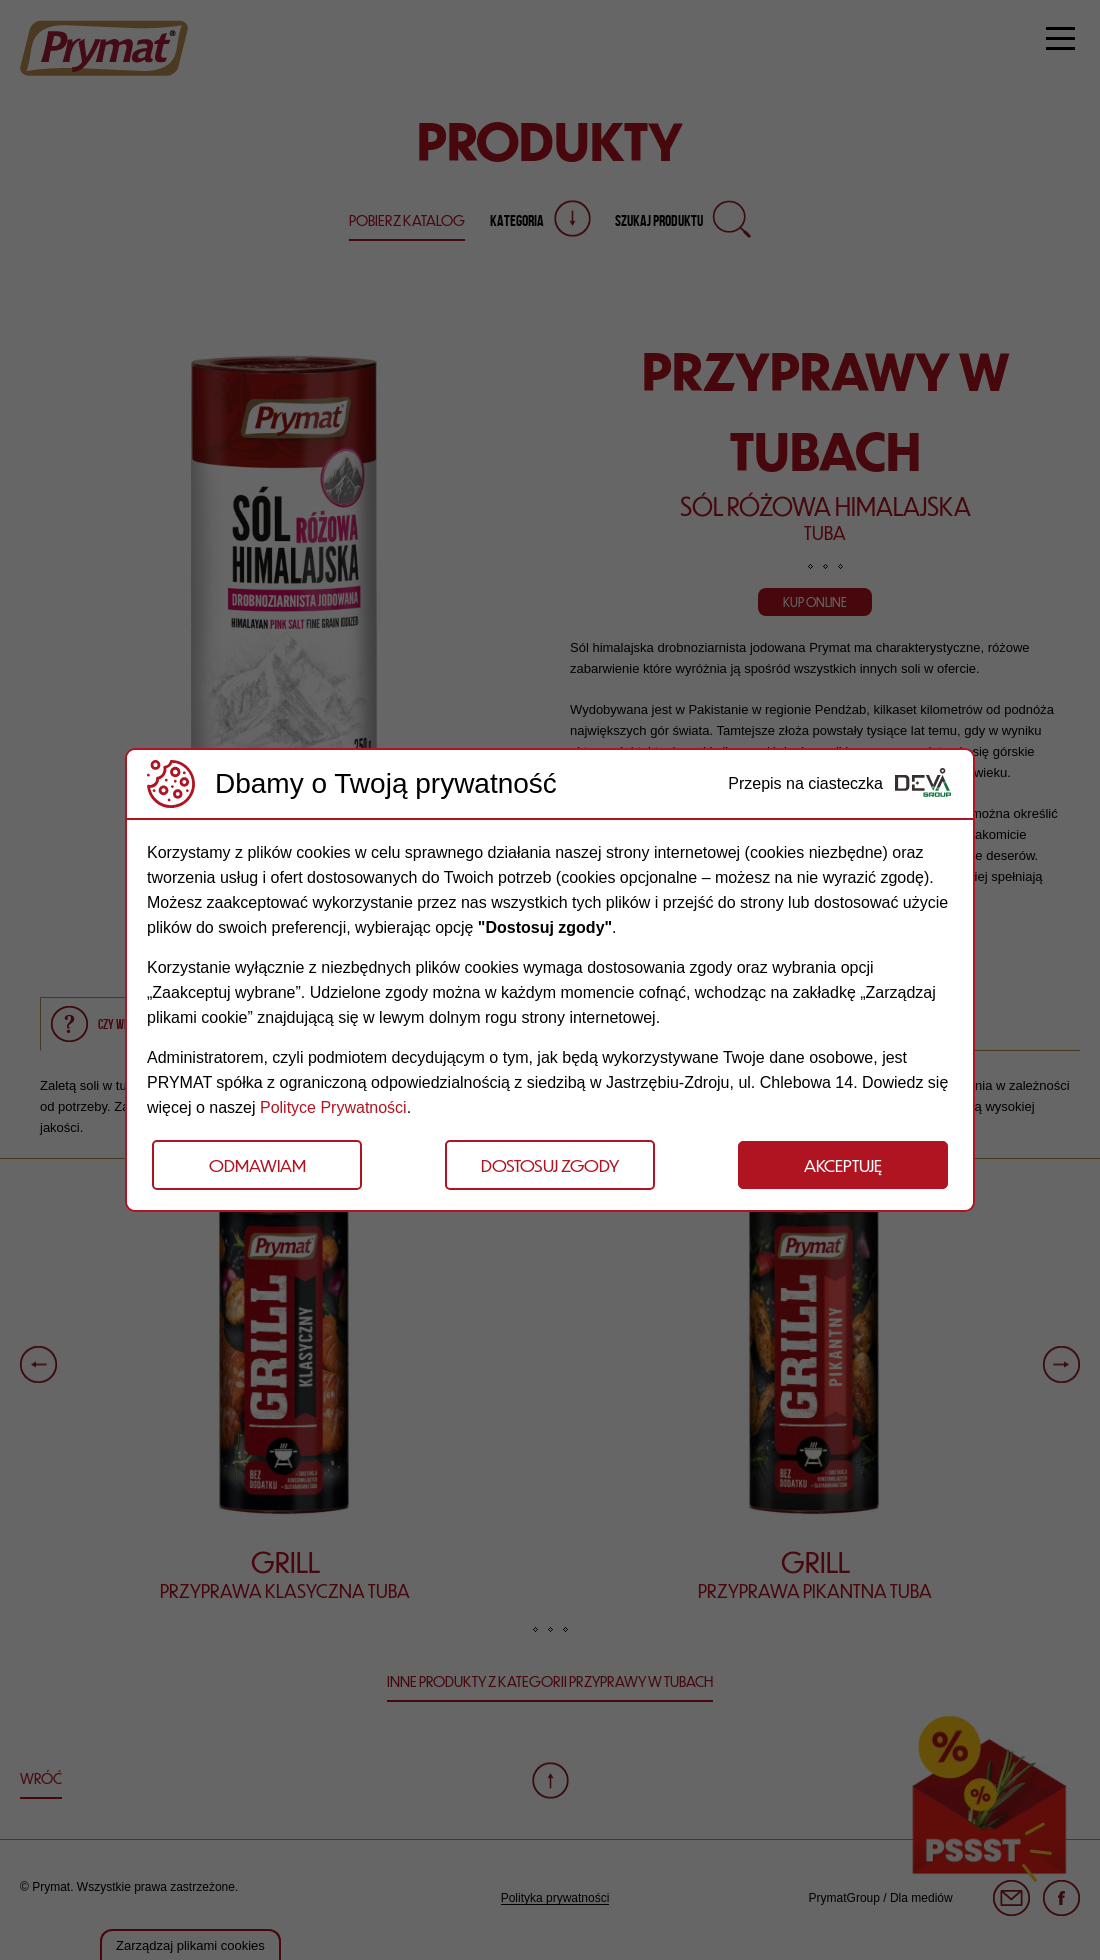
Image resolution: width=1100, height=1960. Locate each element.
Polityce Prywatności (333, 1107)
